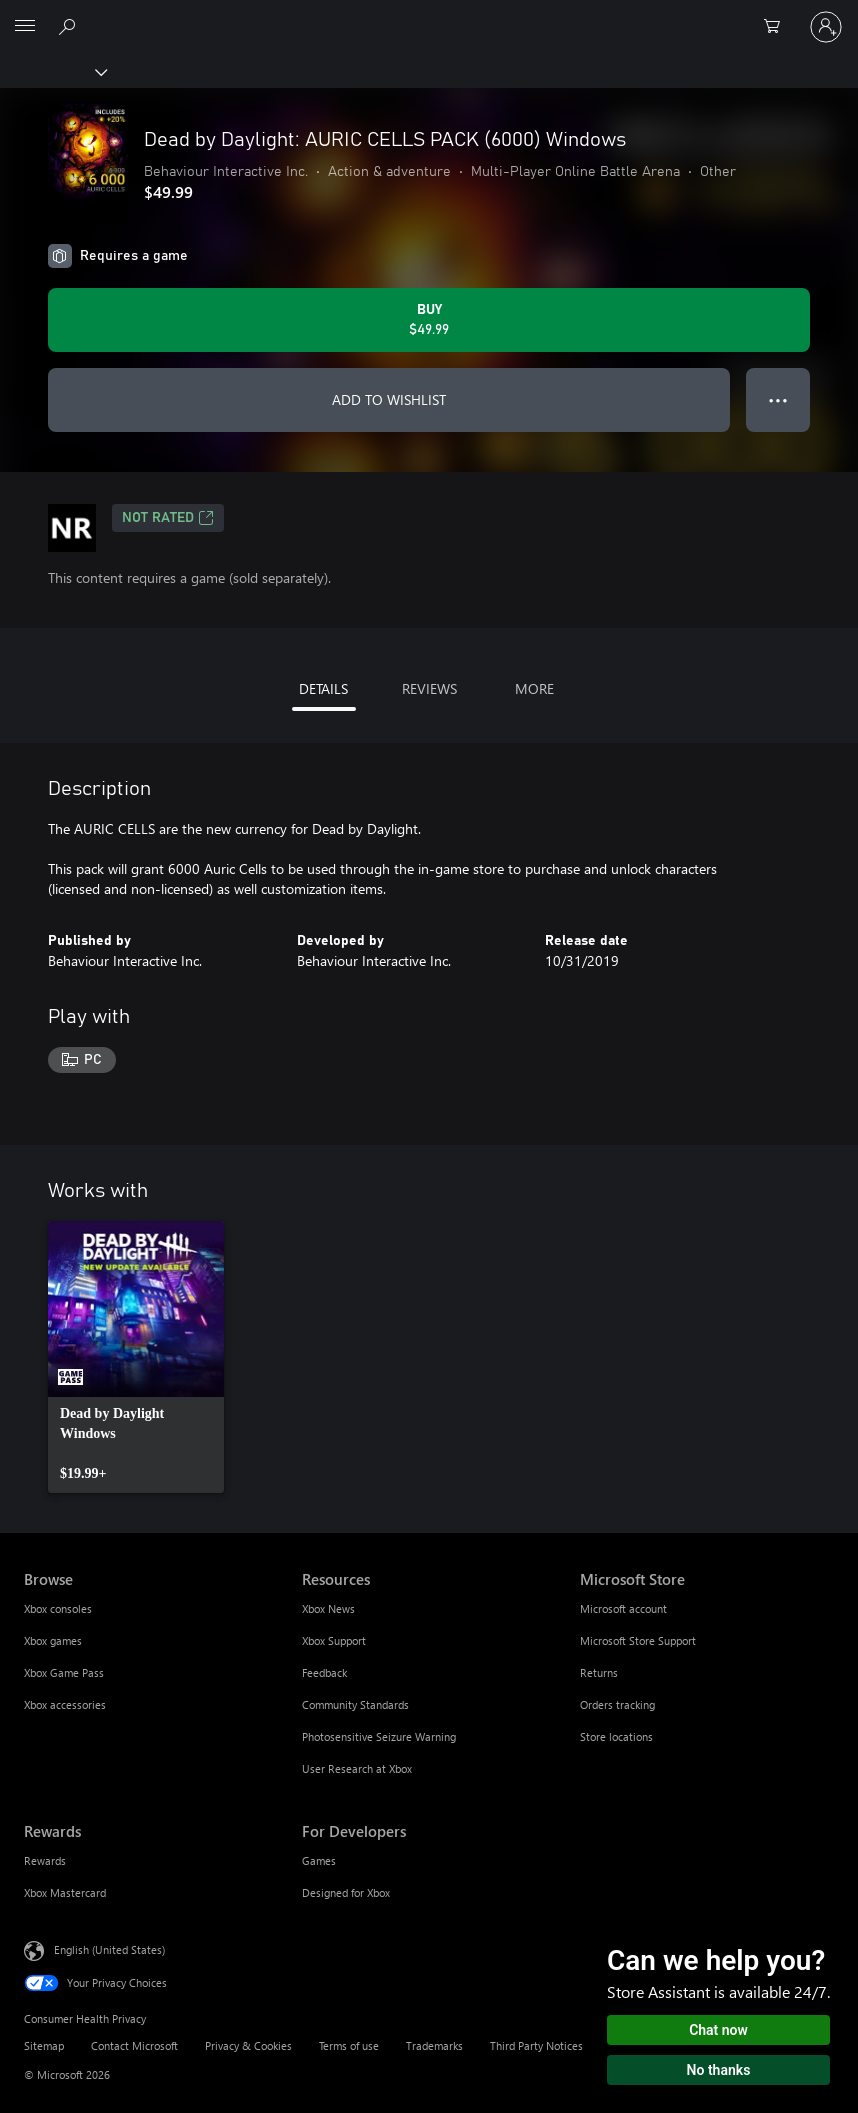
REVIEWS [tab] (429, 688)
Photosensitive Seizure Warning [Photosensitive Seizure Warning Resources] (379, 1736)
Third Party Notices (536, 2045)
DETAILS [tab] (323, 688)
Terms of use (349, 2045)
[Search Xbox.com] (70, 26)
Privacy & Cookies (248, 2045)
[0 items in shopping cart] (778, 27)
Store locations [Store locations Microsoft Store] (616, 1736)
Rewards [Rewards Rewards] (45, 1860)
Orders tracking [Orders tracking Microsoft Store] (617, 1704)
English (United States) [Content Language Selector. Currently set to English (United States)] (109, 1948)
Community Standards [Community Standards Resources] (355, 1704)
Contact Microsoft (134, 2045)
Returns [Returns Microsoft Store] (599, 1672)
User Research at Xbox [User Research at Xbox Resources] (357, 1768)
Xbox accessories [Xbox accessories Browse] (65, 1704)
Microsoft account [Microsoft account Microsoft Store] (623, 1608)
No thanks (719, 2070)
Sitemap (44, 2045)
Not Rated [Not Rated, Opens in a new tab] (168, 518)
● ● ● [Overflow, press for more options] (778, 399)
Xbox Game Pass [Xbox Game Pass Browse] (64, 1672)
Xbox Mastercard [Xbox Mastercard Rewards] (65, 1892)
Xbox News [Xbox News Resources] (328, 1608)
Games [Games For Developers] (319, 1860)
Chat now (718, 2030)
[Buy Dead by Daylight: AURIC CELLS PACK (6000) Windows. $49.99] (429, 320)
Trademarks (434, 2045)
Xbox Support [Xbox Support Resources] (334, 1640)
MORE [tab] (534, 688)
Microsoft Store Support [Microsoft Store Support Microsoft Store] (638, 1640)
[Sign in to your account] (826, 27)
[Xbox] (52, 71)
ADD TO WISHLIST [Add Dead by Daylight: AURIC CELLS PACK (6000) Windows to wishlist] (389, 399)
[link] (136, 1357)
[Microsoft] (428, 15)
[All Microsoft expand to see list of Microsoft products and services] (25, 27)
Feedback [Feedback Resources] (324, 1672)
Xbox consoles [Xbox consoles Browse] (58, 1608)
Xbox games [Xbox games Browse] (53, 1640)
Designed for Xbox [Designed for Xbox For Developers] (346, 1892)
